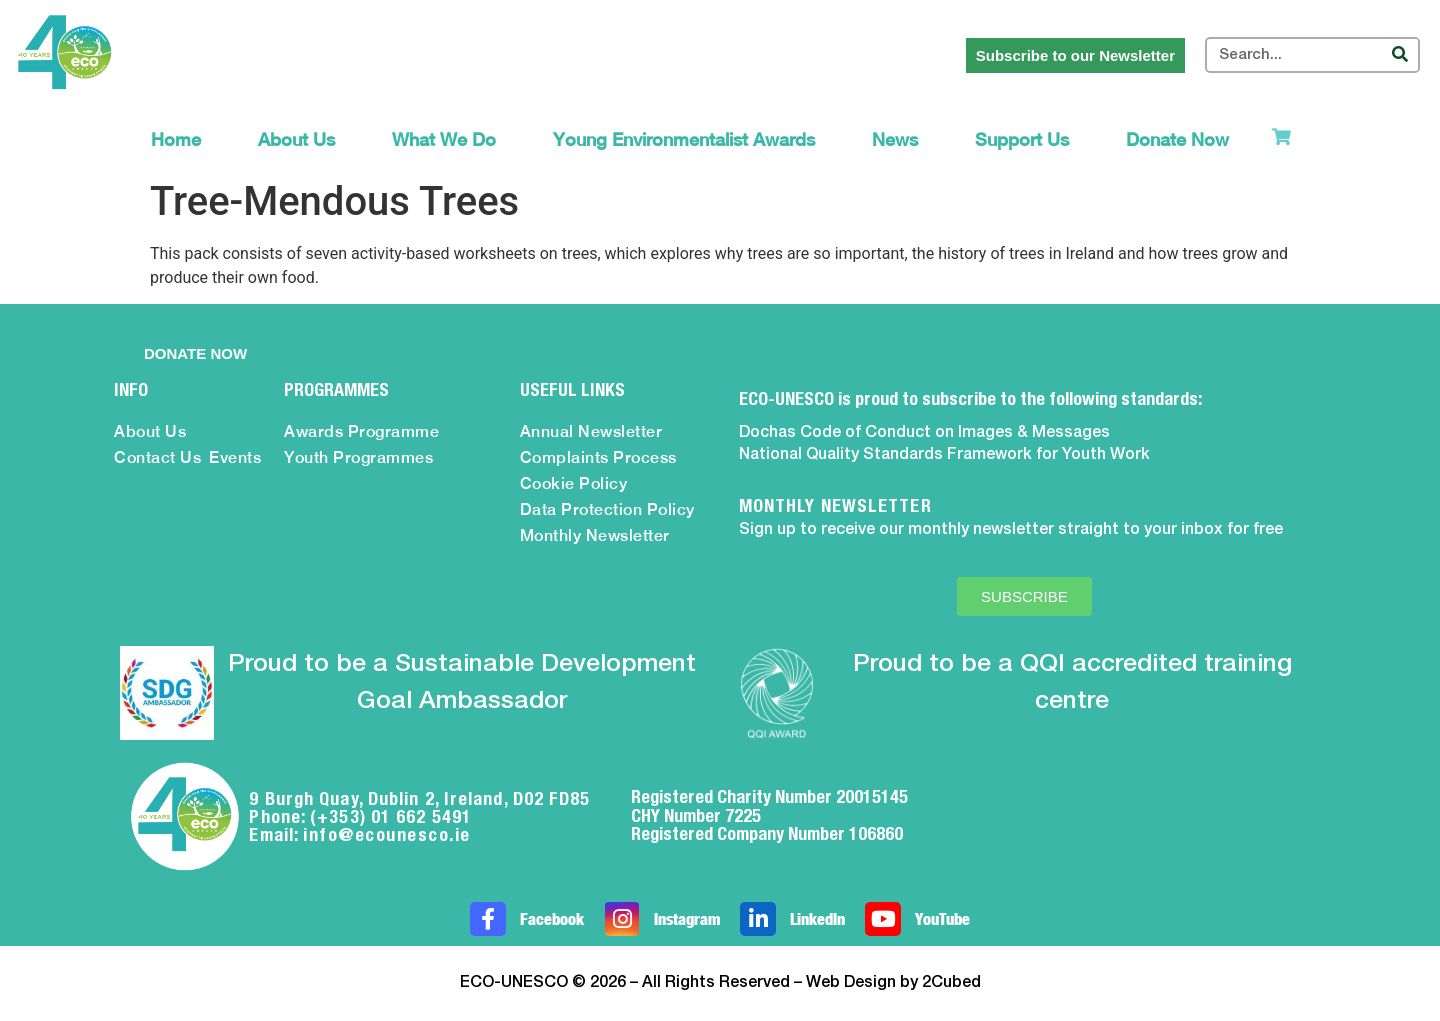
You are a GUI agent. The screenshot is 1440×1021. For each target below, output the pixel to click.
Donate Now (1177, 139)
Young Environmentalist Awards (684, 139)
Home (176, 139)
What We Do (444, 139)
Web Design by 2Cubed (893, 983)
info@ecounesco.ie (387, 834)
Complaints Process (598, 457)
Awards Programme (361, 431)
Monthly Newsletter (595, 535)
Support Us (1022, 139)
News (895, 139)
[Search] (1400, 55)
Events (235, 457)
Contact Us (157, 457)
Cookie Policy (574, 483)
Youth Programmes (358, 457)
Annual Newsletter (591, 431)
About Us (296, 139)
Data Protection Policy (607, 509)
